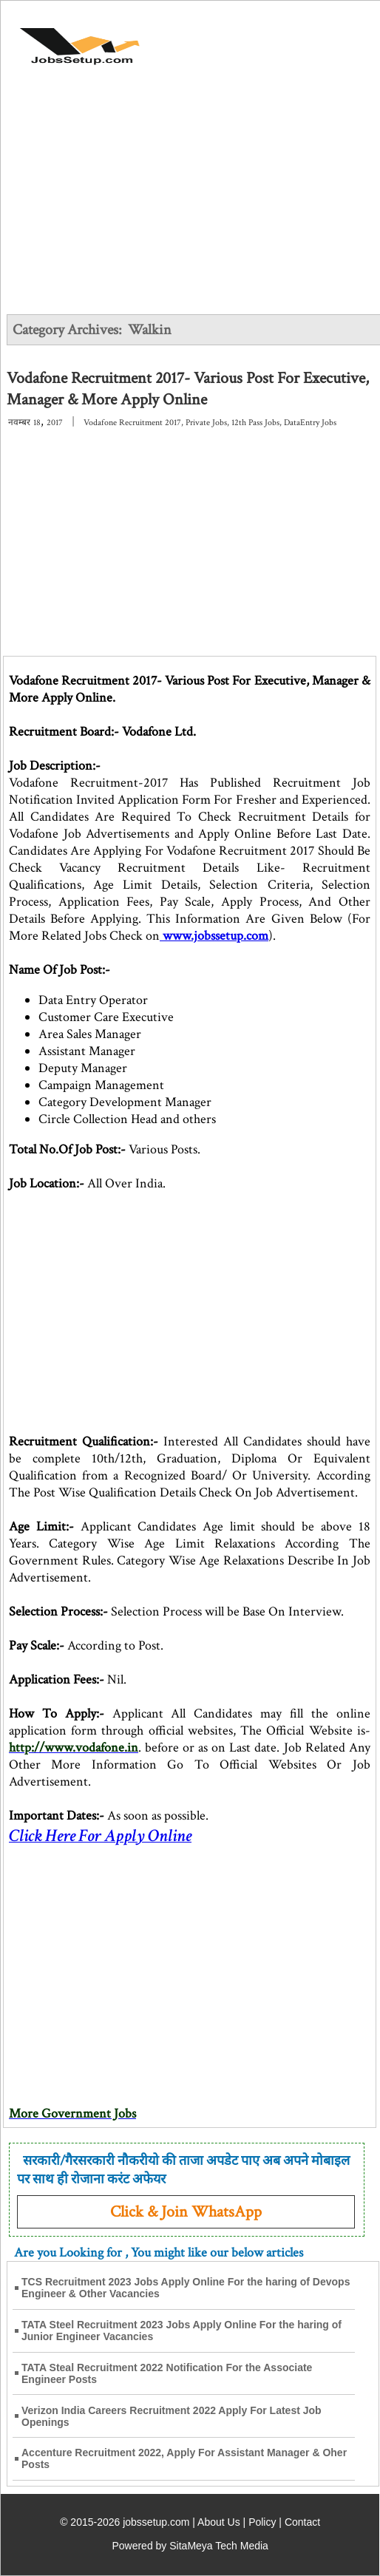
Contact (302, 2522)
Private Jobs (206, 422)
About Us (218, 2522)
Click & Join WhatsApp (186, 2212)
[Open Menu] (322, 38)
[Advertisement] (191, 201)
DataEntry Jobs (310, 422)
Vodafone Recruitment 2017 (132, 422)
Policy (262, 2522)
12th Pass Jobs (255, 422)
